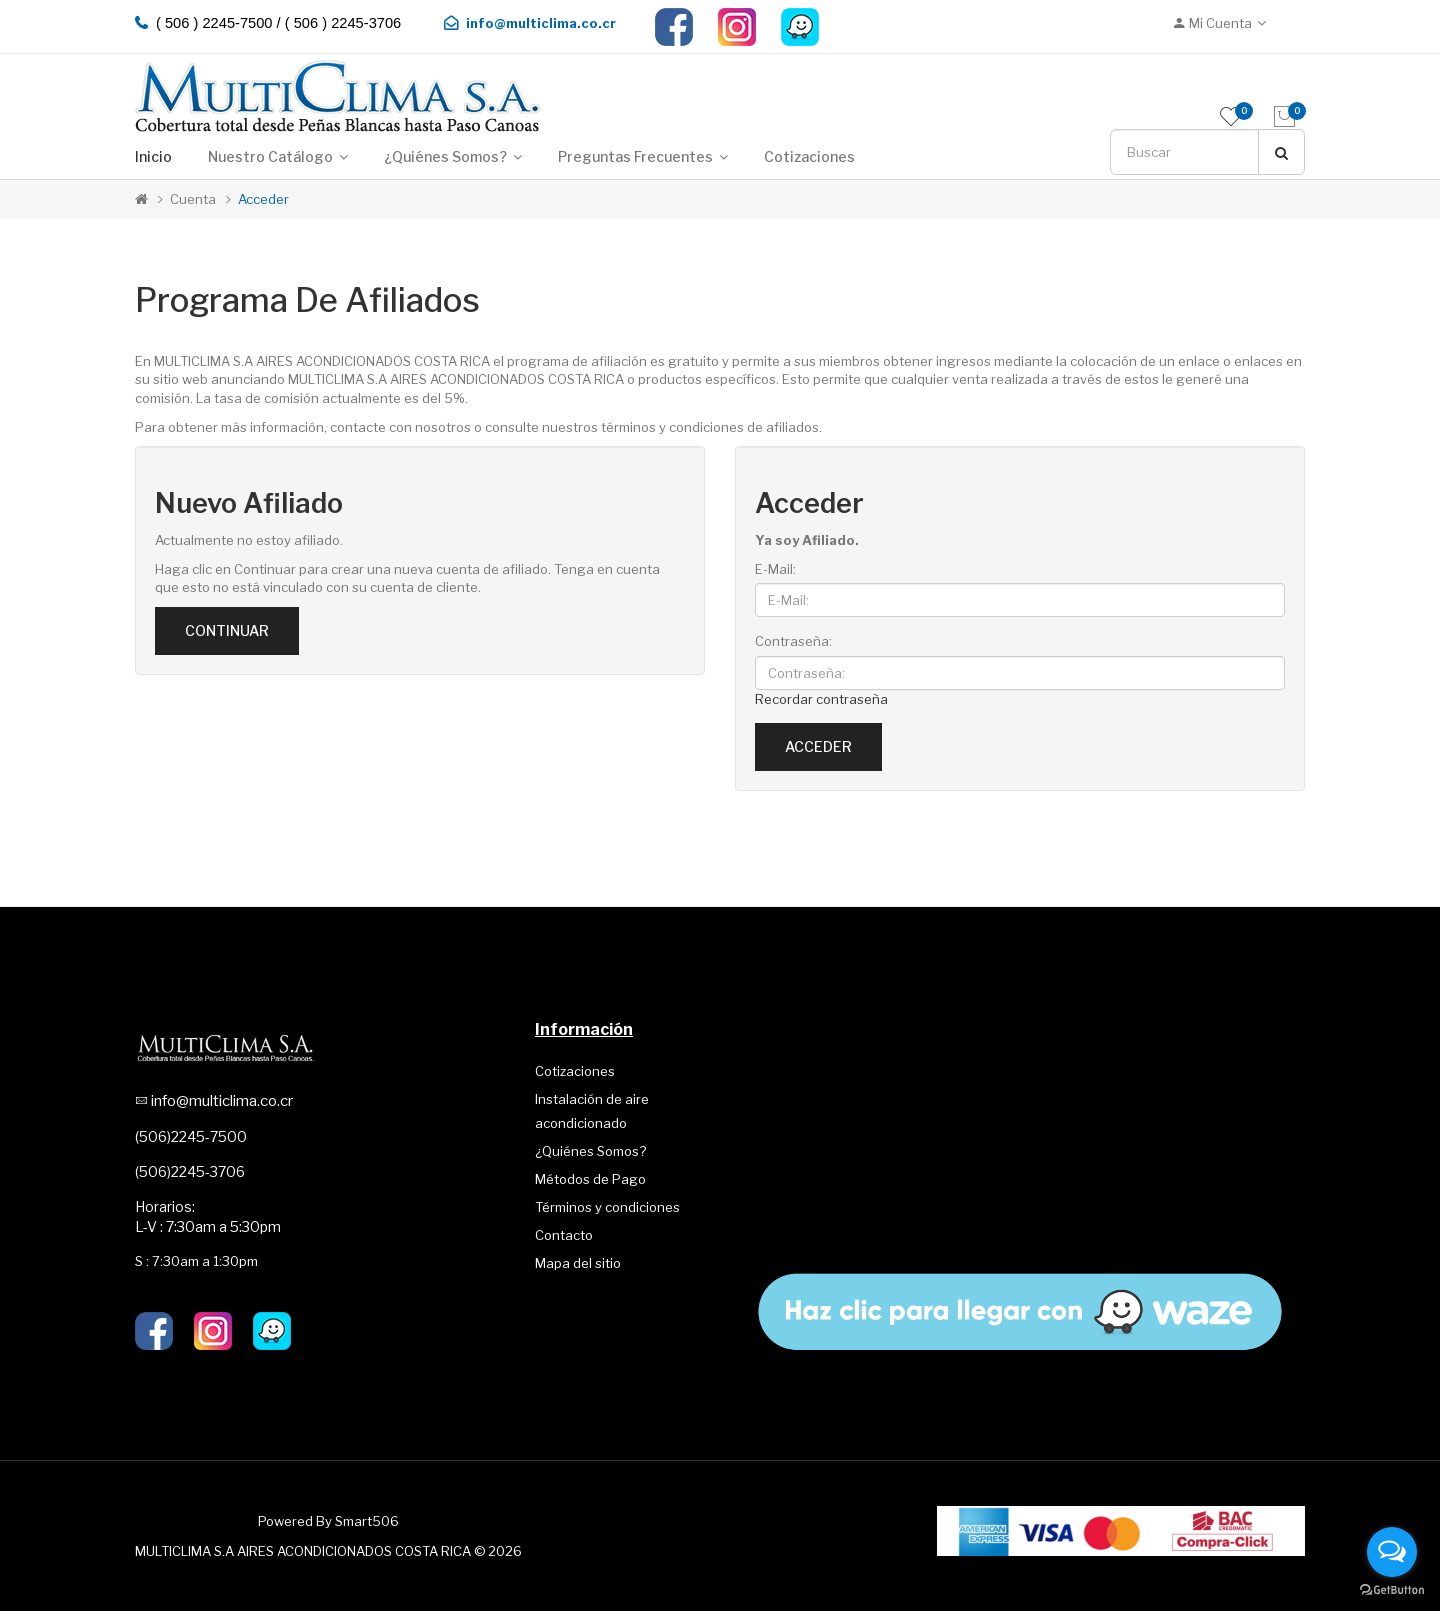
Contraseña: (793, 641)
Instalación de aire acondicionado (592, 1111)
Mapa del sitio (578, 1263)
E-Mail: (775, 569)
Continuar (227, 630)
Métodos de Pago (590, 1179)
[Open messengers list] (1392, 1552)
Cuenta (193, 199)
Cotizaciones (575, 1071)
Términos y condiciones (607, 1207)
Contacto (564, 1235)
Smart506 (367, 1521)
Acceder (263, 199)
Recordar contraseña (821, 699)
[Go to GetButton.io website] (1392, 1590)
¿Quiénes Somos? (590, 1151)
